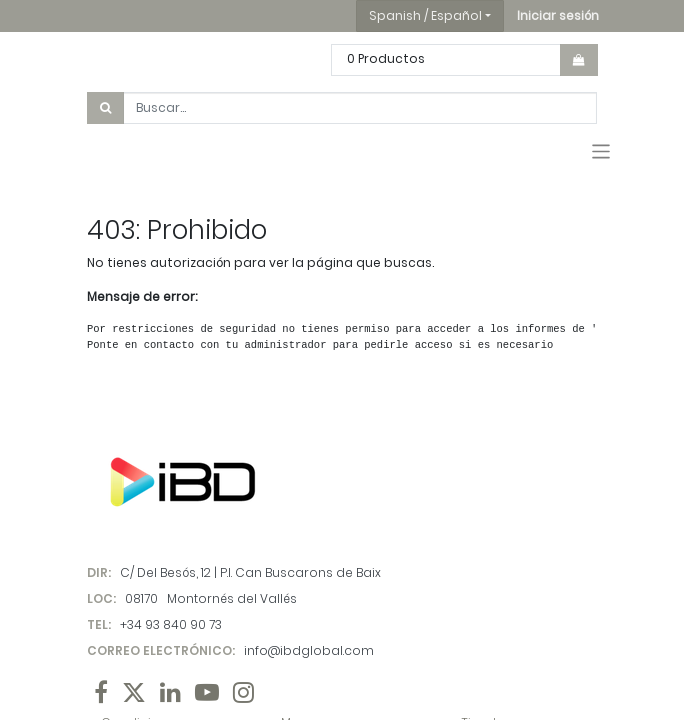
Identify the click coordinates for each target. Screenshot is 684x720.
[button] (558, 16)
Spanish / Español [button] (425, 15)
